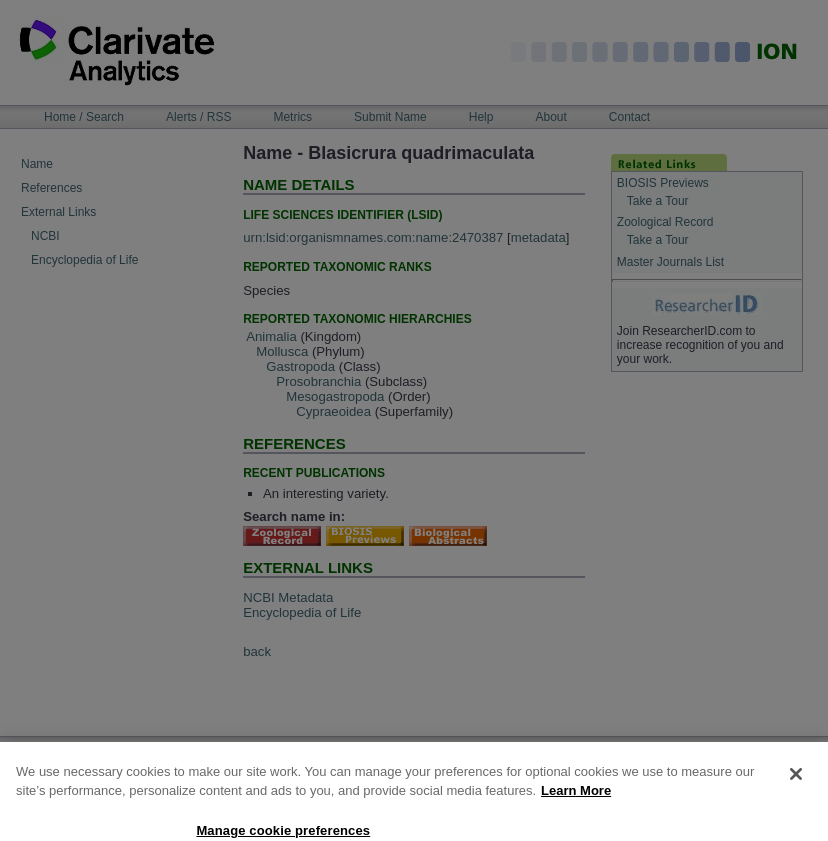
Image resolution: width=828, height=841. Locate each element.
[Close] (796, 789)
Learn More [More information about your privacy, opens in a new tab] (576, 805)
